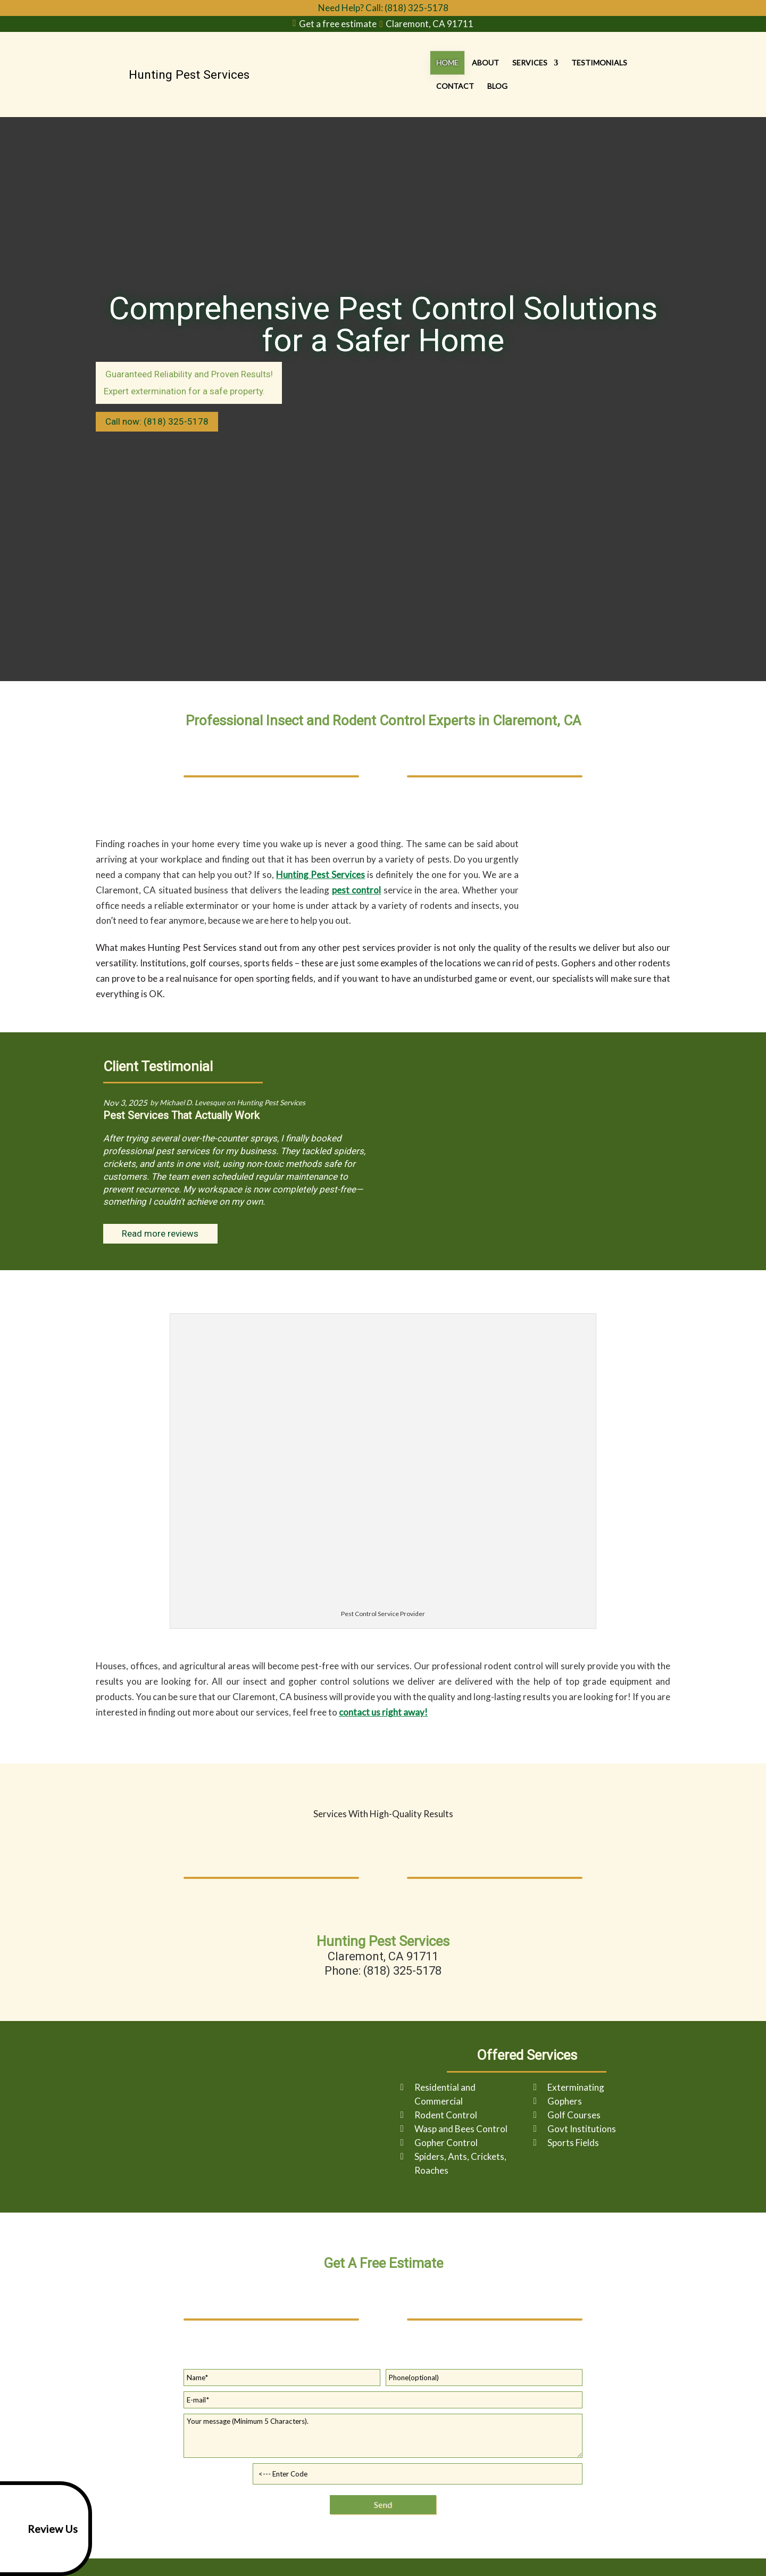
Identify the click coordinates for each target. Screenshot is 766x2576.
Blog (660, 74)
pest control (356, 890)
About (443, 74)
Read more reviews (160, 1233)
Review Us (41, 2529)
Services (488, 74)
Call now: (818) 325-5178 (157, 421)
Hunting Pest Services (320, 874)
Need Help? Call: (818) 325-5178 (383, 7)
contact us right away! (383, 1712)
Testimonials (558, 74)
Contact (618, 74)
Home (406, 74)
